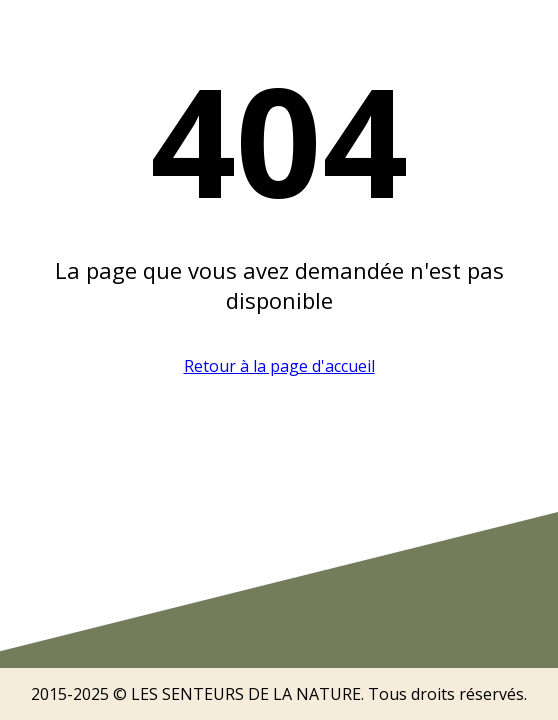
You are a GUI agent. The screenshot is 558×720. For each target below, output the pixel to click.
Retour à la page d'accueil (279, 366)
